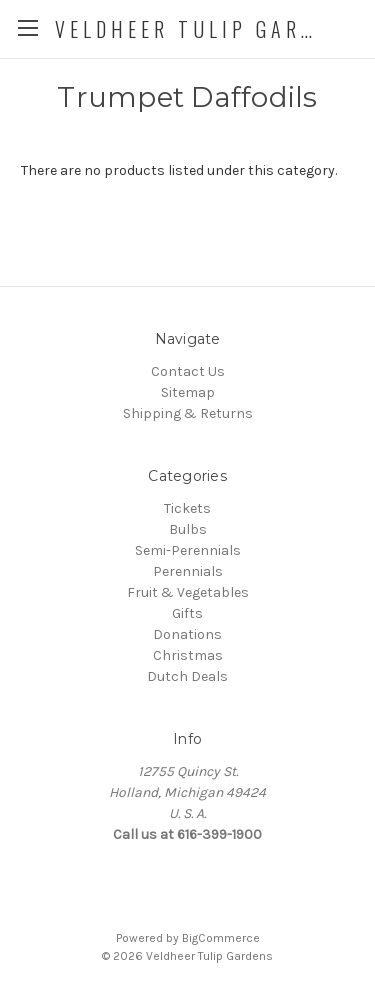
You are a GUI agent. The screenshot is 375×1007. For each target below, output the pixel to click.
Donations (187, 634)
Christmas (188, 655)
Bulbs (188, 529)
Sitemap (188, 392)
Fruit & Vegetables (188, 592)
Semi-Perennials (188, 550)
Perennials (188, 571)
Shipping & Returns (188, 413)
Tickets (187, 508)
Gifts (187, 613)
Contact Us (188, 371)
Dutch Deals (187, 676)
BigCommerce (221, 938)
